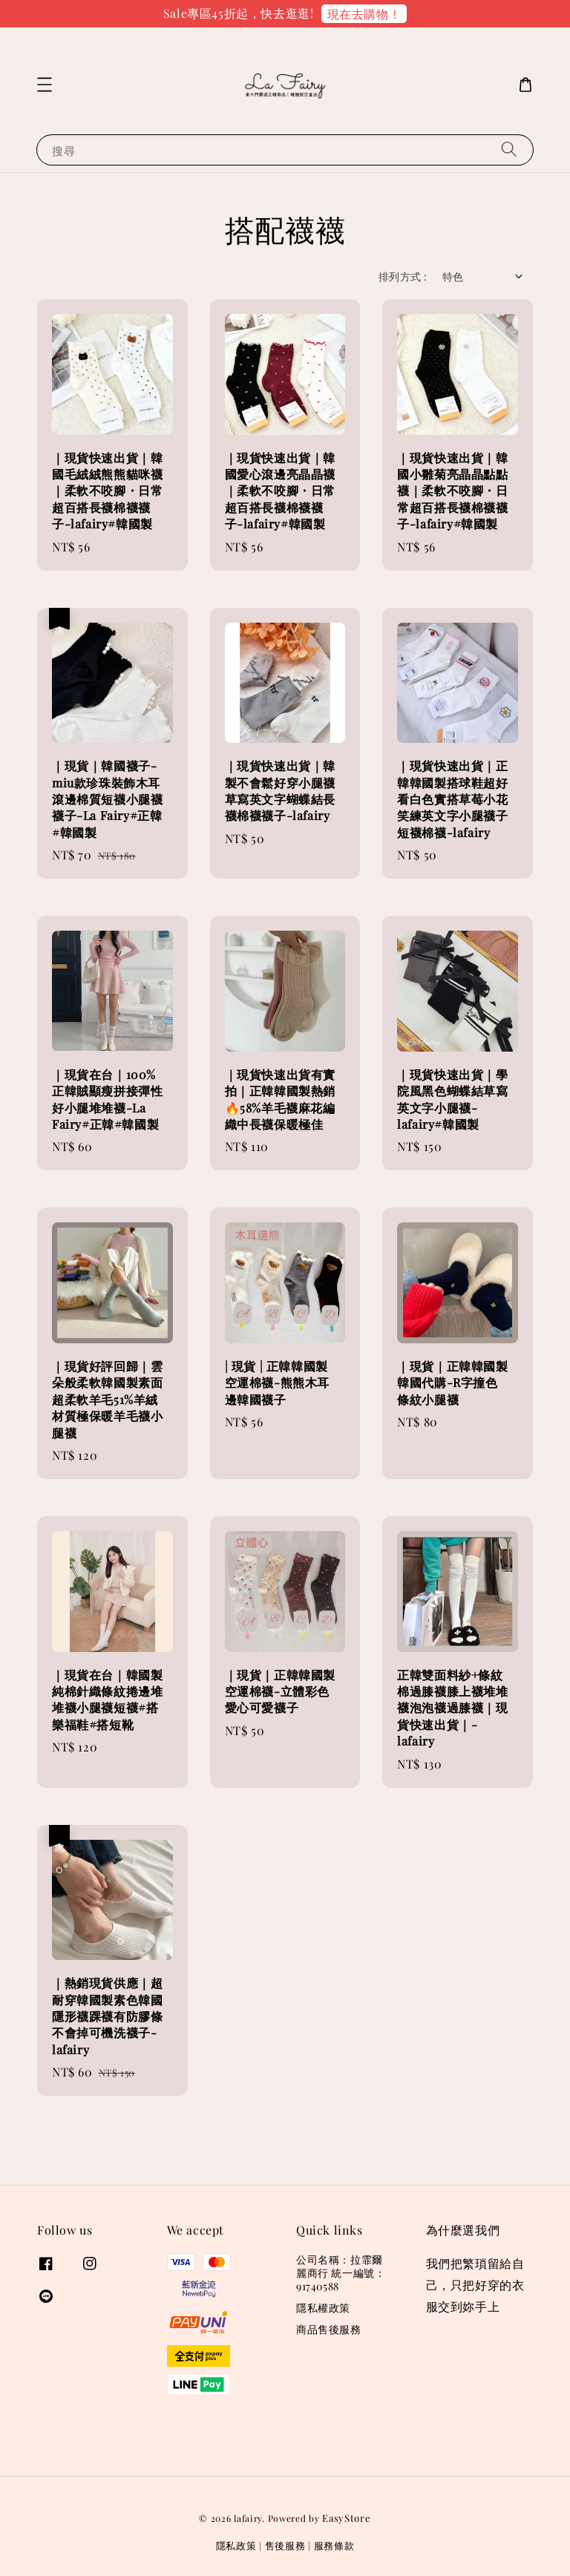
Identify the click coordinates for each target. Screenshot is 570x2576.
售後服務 (285, 2545)
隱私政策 (236, 2545)
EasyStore (346, 2517)
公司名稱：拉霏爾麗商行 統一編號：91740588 (340, 2273)
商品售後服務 (328, 2329)
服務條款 (334, 2545)
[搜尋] (509, 149)
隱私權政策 (323, 2308)
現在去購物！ (364, 14)
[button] (44, 84)
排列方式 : (403, 276)
